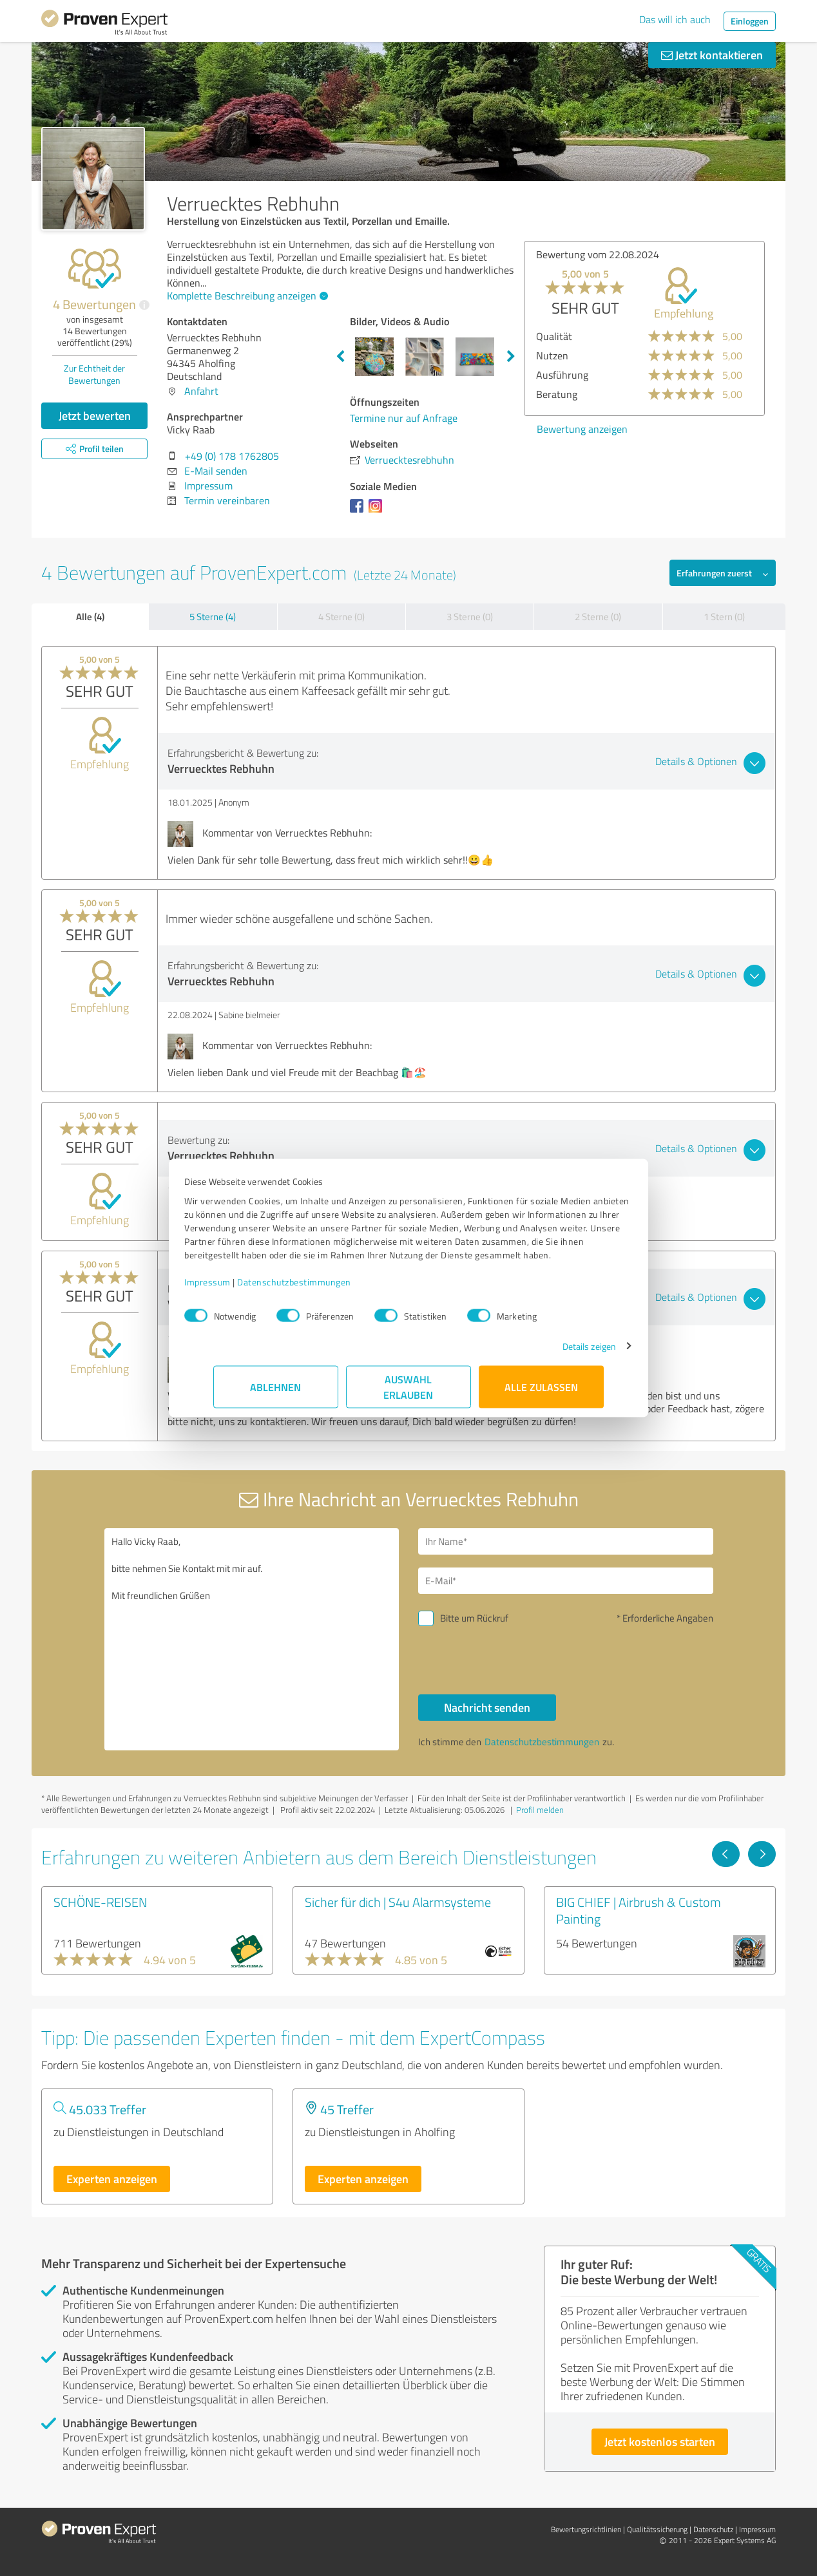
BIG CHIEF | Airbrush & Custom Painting (638, 1910)
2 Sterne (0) (598, 616)
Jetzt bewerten (95, 415)
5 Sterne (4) (212, 616)
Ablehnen (276, 1393)
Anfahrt (201, 391)
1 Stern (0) (724, 616)
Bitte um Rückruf (474, 1618)
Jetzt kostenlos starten (659, 2441)
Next (511, 356)
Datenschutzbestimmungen (323, 1288)
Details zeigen (560, 1353)
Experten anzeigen (111, 2178)
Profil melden (540, 1809)
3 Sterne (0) (470, 616)
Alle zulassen (541, 1393)
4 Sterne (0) (341, 616)
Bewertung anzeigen (582, 429)
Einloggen (750, 21)
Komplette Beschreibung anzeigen (246, 296)
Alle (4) (90, 616)
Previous (340, 356)
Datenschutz (713, 2529)
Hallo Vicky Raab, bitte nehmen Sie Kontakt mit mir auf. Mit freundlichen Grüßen (251, 1639)
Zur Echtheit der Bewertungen (94, 374)
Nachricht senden (487, 1707)
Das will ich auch (675, 19)
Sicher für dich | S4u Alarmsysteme (398, 1902)
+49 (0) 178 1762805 (232, 456)
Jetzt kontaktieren (712, 54)
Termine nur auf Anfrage (403, 418)
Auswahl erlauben (409, 1393)
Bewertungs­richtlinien (586, 2529)
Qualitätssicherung (657, 2529)
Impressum (236, 1288)
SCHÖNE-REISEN (100, 1902)
